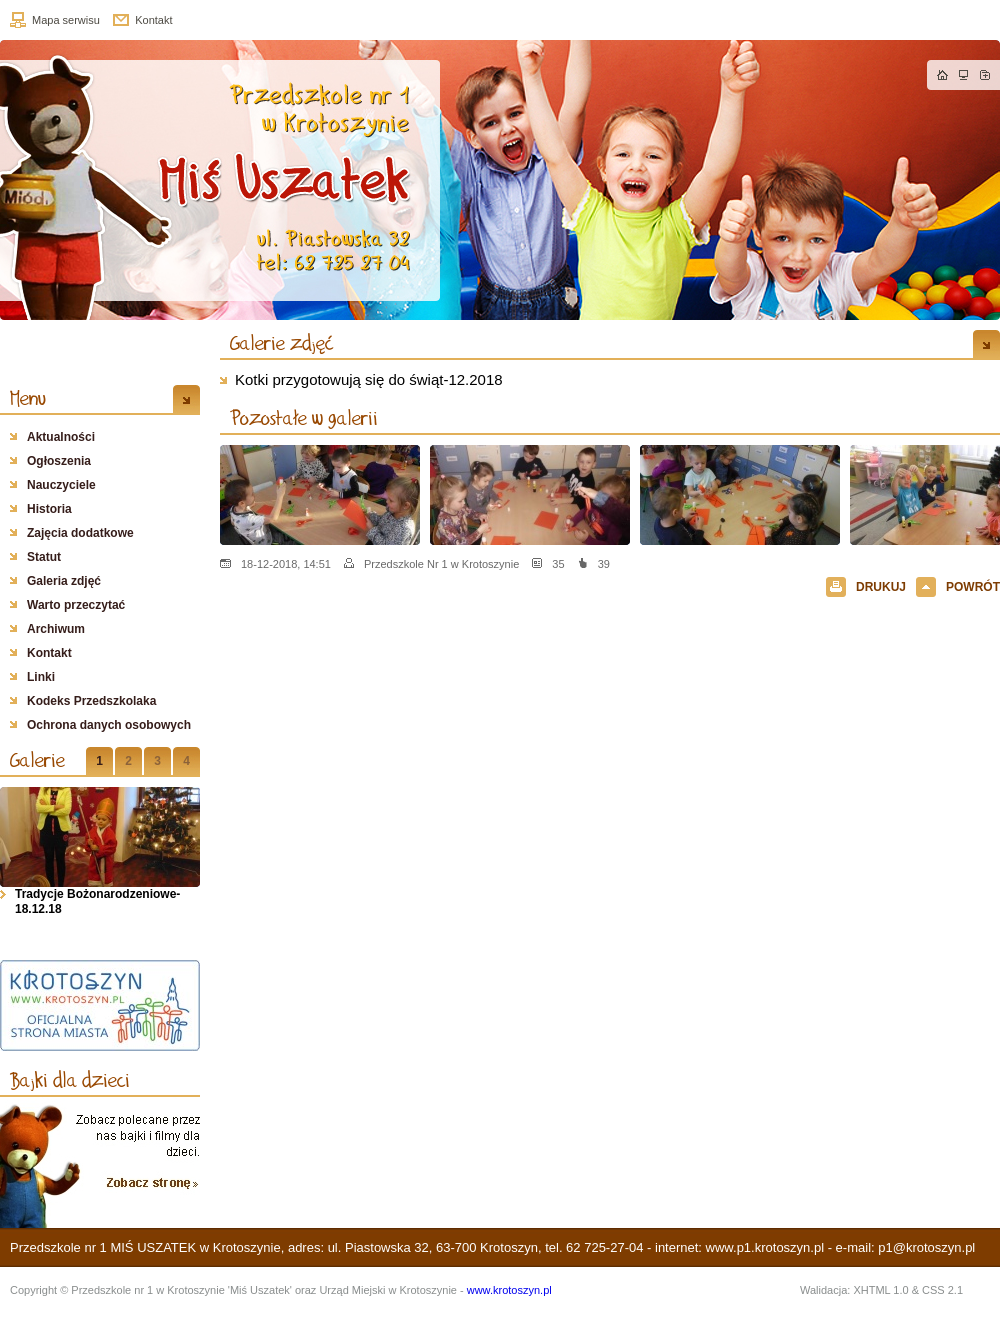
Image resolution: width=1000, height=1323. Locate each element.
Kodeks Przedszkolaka (91, 701)
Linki (41, 677)
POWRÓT (973, 587)
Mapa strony (964, 75)
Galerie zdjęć (281, 343)
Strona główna (943, 75)
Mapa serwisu (66, 20)
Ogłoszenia (59, 461)
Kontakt (153, 20)
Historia (49, 509)
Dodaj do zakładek (985, 75)
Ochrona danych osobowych (109, 725)
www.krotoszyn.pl (509, 1290)
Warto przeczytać (76, 605)
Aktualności (61, 437)
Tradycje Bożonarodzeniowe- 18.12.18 (97, 901)
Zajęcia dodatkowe (80, 533)
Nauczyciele (61, 485)
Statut (44, 557)
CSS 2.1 (942, 1290)
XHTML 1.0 (880, 1290)
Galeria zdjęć (64, 581)
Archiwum (56, 629)
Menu (27, 398)
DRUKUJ (881, 587)
